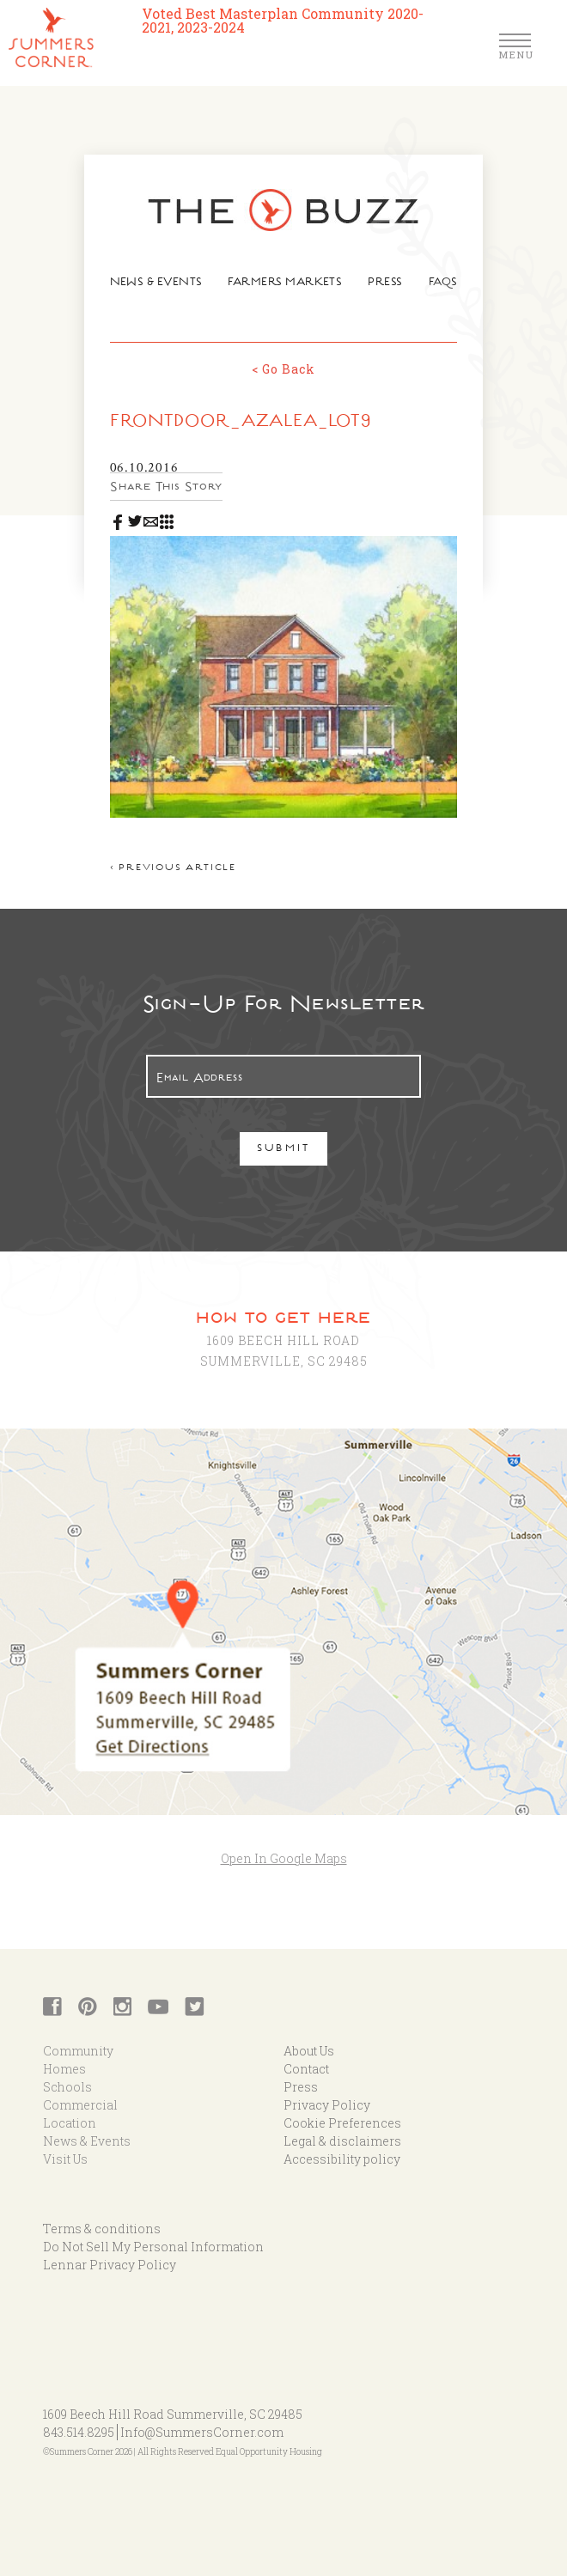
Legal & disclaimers (342, 2130)
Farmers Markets (284, 284)
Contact (306, 2057)
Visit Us (65, 2148)
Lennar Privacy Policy (109, 2253)
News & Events (160, 284)
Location (69, 2112)
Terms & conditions (102, 2217)
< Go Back (283, 367)
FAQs (437, 284)
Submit (284, 1138)
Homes (64, 2057)
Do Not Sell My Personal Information (153, 2235)
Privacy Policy (327, 2094)
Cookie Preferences (342, 2112)
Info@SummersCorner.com (202, 2421)
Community (78, 2039)
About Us (309, 2039)
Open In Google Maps (284, 1846)
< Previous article (179, 857)
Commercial (80, 2094)
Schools (67, 2075)
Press (381, 284)
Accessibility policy (342, 2148)
